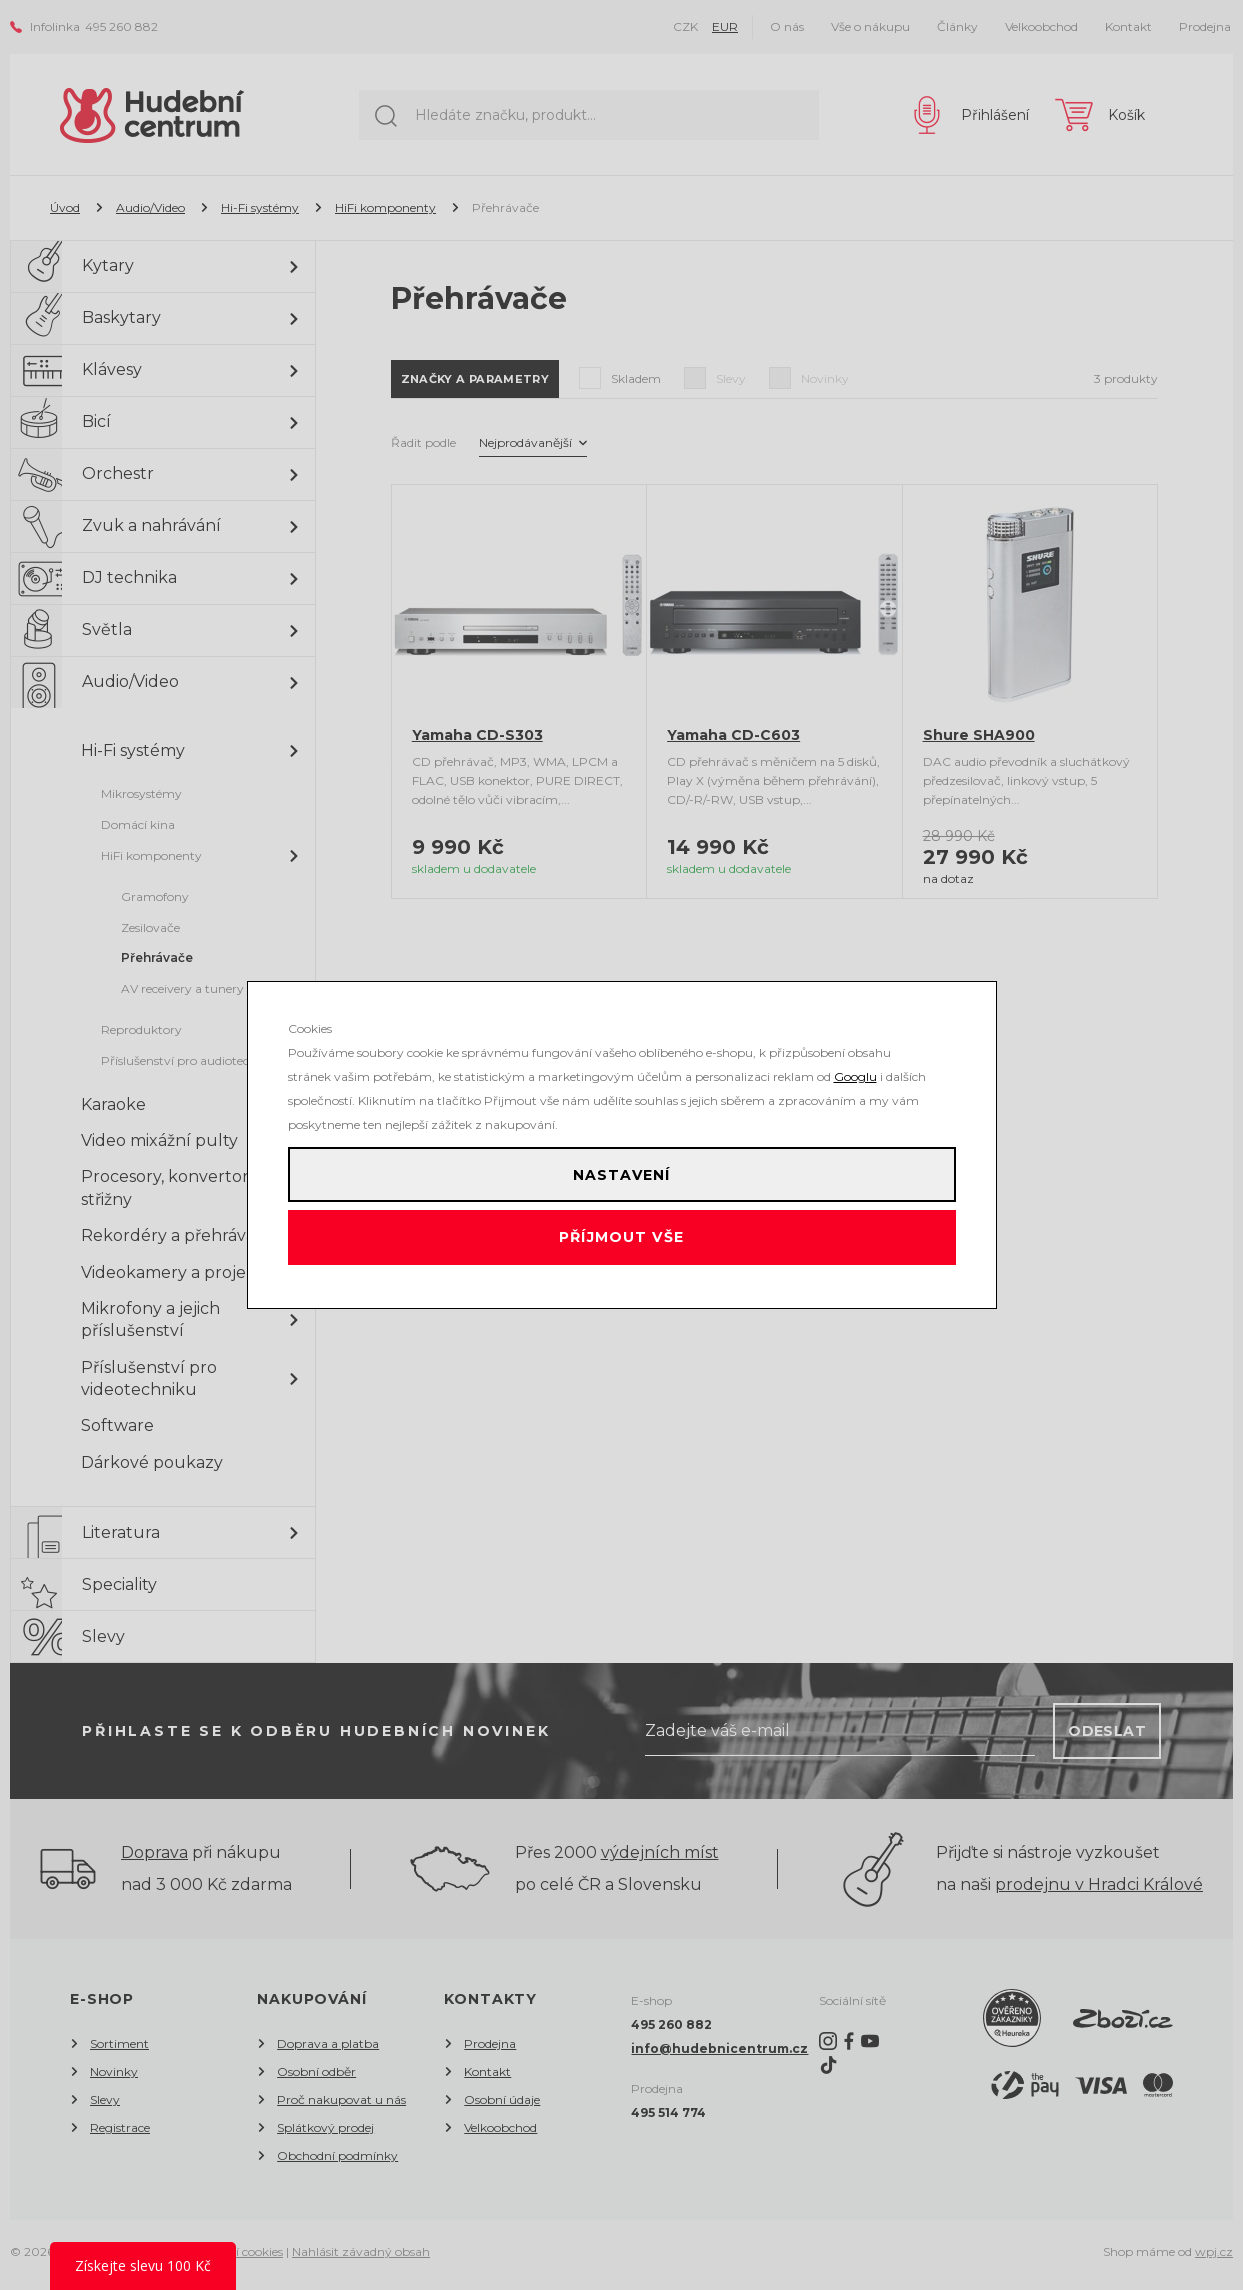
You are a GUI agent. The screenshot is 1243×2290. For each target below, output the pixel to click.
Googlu (855, 1059)
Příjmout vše (621, 1246)
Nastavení (621, 1166)
